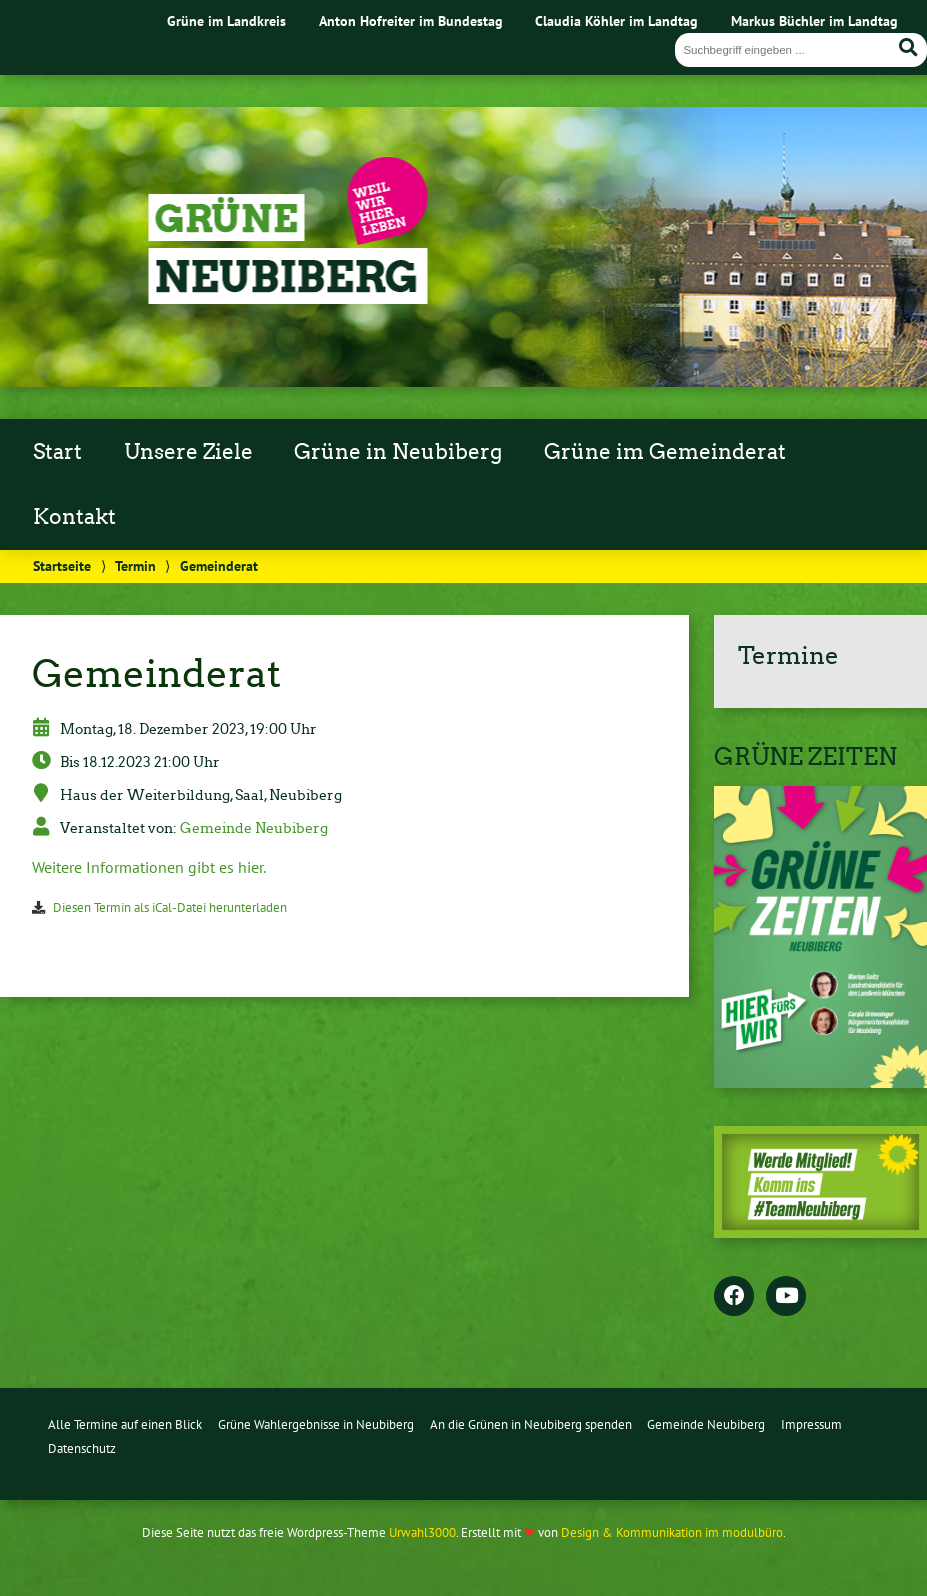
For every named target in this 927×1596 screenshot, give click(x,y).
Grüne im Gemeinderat (665, 452)
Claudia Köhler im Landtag (616, 20)
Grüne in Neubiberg (398, 452)
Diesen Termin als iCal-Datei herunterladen (170, 907)
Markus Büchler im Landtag (814, 20)
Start (57, 452)
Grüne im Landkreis (226, 20)
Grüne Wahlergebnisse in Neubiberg (316, 1424)
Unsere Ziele (188, 452)
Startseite (62, 565)
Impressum (811, 1424)
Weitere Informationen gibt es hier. (150, 867)
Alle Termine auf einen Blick (125, 1424)
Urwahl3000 (422, 1532)
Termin (135, 565)
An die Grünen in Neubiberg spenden (531, 1424)
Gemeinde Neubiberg (254, 828)
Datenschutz (82, 1448)
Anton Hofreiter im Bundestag (411, 20)
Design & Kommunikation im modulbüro (672, 1532)
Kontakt (74, 517)
